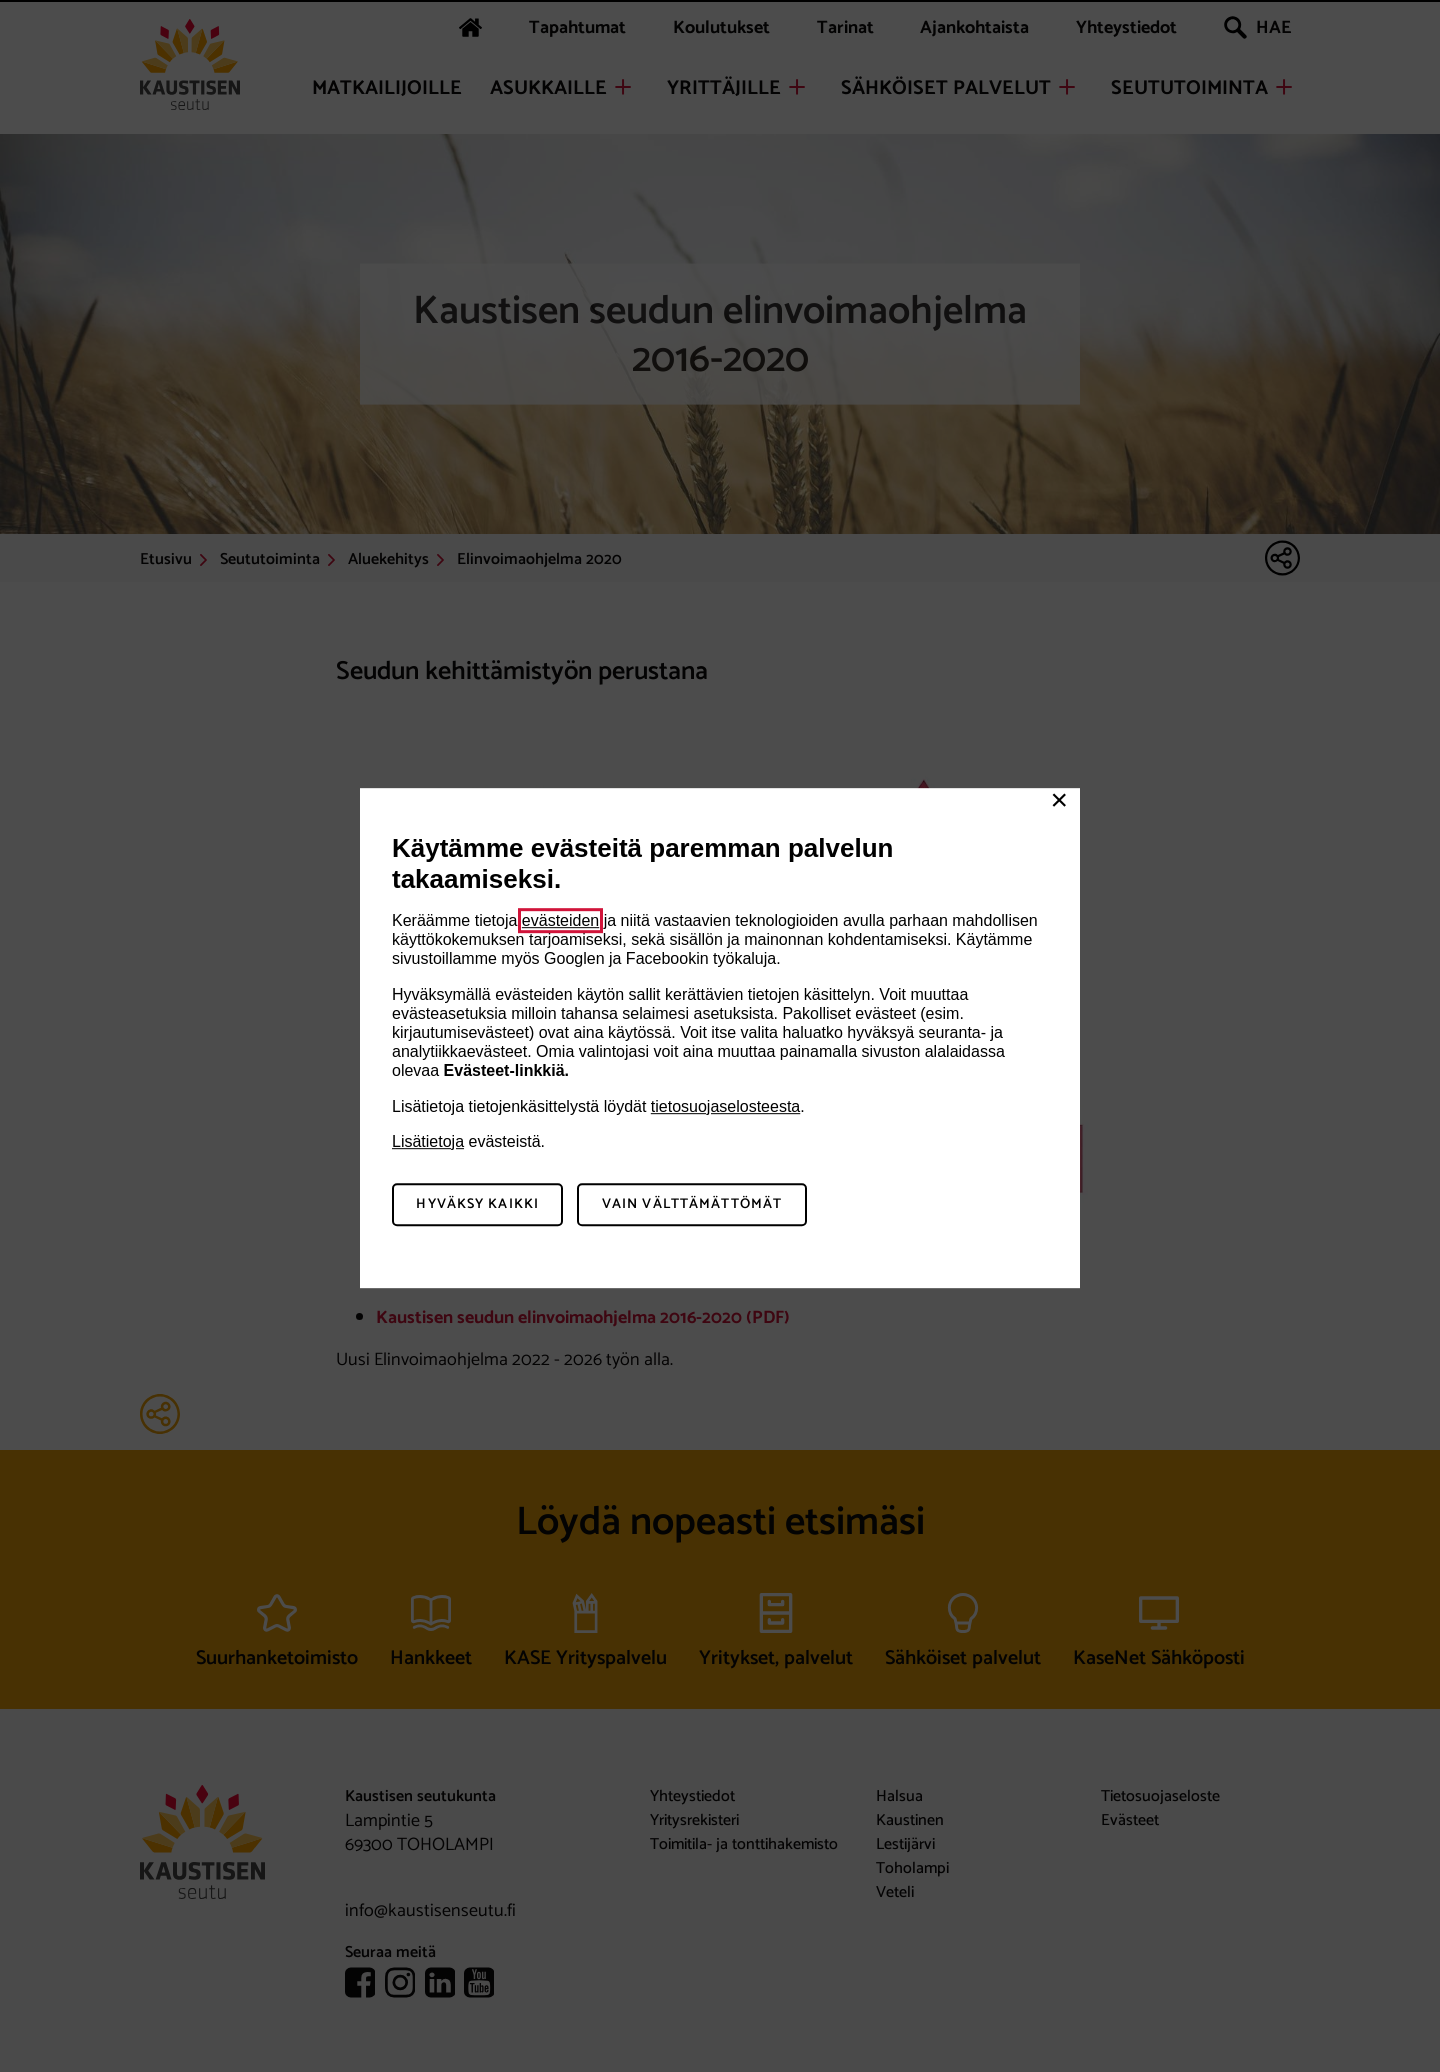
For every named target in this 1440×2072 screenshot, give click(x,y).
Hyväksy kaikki (477, 1204)
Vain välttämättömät (692, 1204)
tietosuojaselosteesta (725, 1106)
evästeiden (560, 920)
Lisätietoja (428, 1141)
